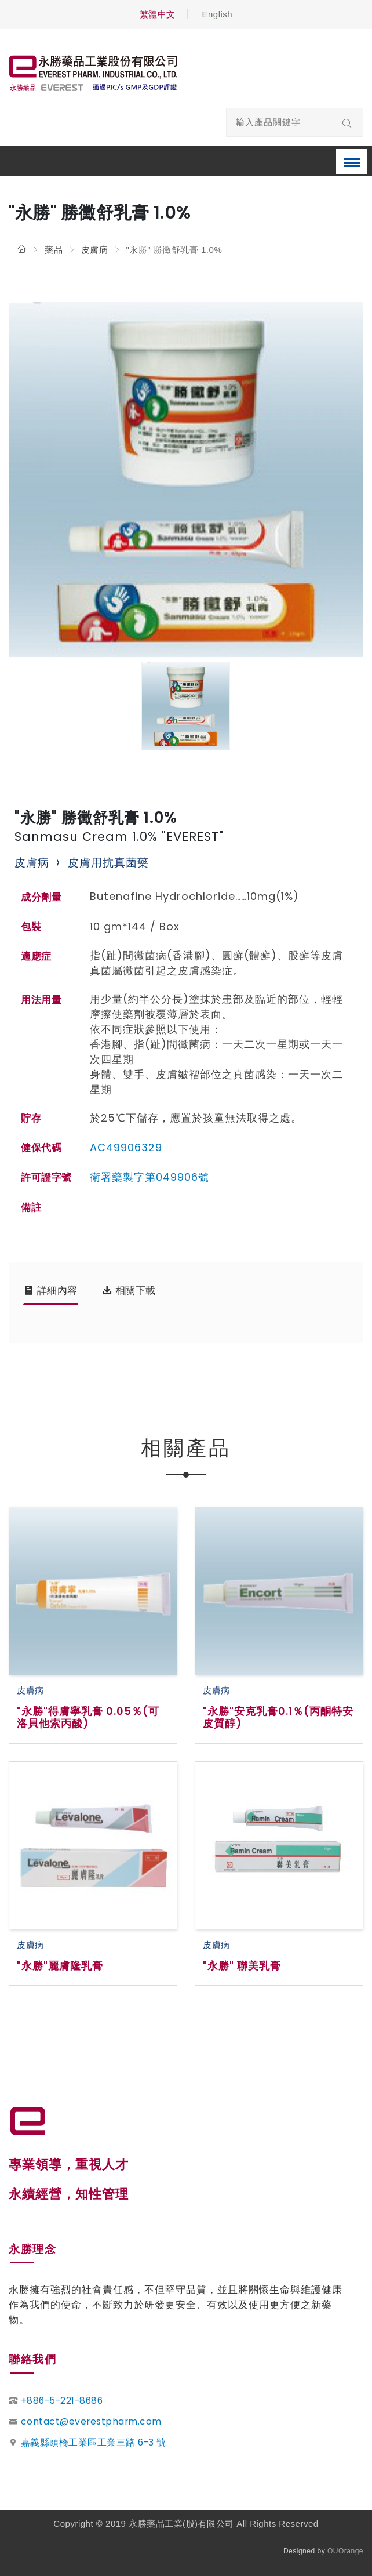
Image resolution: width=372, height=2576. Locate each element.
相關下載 (129, 1290)
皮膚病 (94, 250)
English (217, 14)
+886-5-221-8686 (62, 2400)
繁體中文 (158, 14)
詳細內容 (51, 1290)
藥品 (54, 250)
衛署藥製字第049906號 (149, 1177)
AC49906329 (126, 1147)
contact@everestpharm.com (91, 2421)
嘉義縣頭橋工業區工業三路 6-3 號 (93, 2442)
